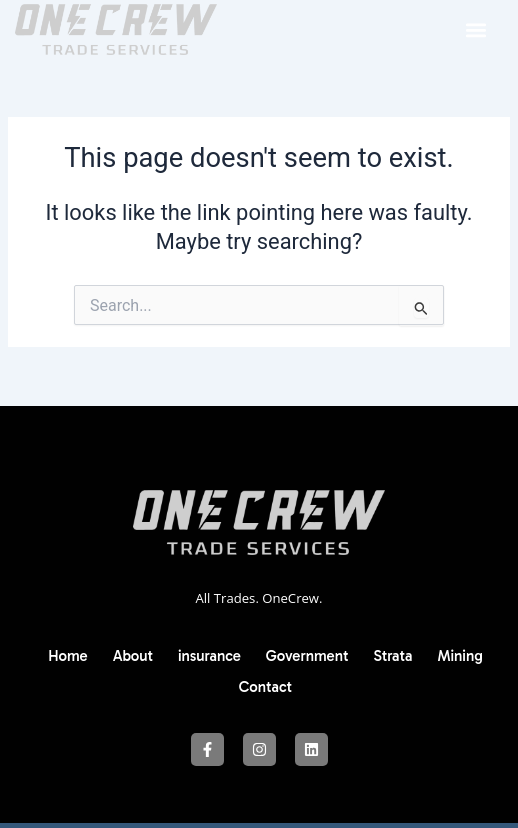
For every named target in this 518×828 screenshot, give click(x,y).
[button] (476, 29)
